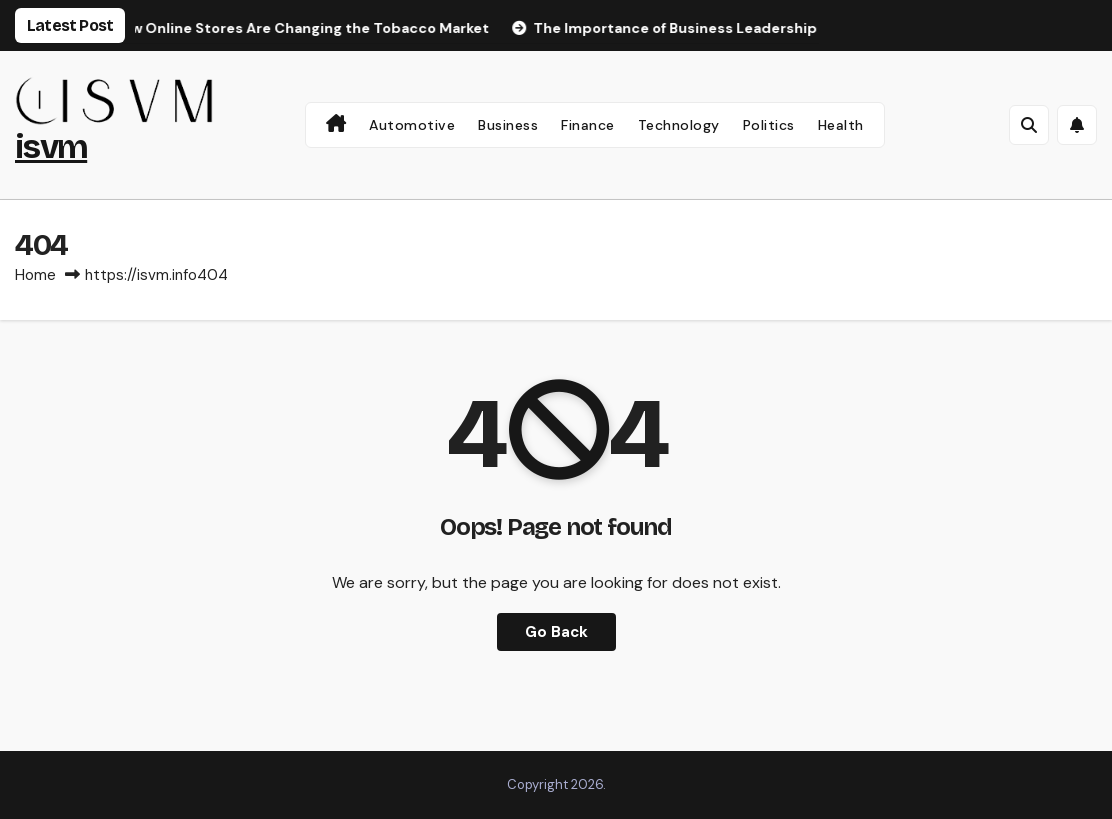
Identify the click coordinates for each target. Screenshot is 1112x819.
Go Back (556, 632)
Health (841, 125)
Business (508, 125)
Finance (588, 125)
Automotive (412, 125)
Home (35, 275)
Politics (769, 125)
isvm (51, 146)
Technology (679, 125)
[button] (1029, 125)
